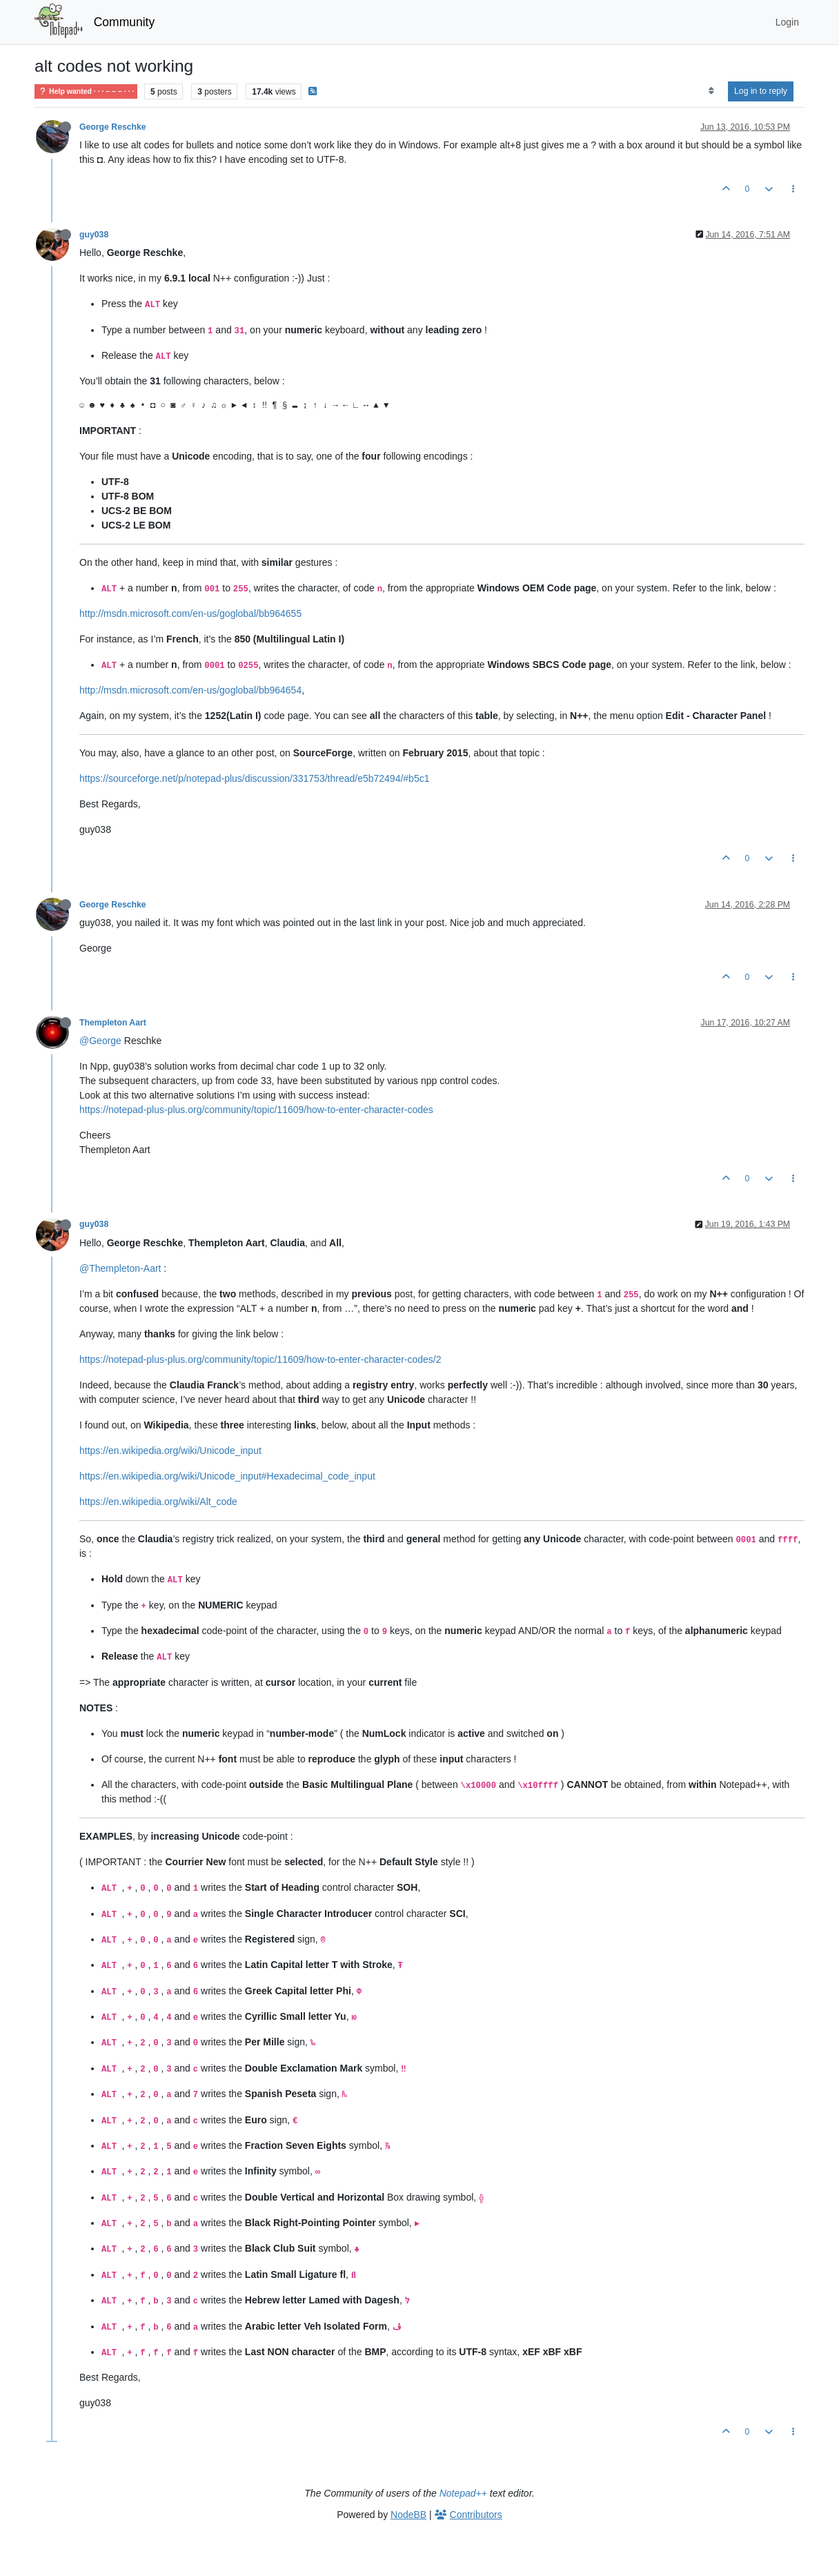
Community (124, 22)
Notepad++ (463, 2493)
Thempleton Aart (112, 1023)
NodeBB (408, 2514)
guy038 (93, 234)
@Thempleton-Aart (120, 1268)
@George (100, 1040)
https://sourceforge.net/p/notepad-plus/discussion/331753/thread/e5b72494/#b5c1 (254, 778)
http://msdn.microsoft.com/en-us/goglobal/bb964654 (190, 690)
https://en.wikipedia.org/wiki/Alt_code (158, 1501)
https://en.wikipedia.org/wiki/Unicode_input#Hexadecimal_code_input (227, 1476)
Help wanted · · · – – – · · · (86, 91)
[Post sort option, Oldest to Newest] (711, 91)
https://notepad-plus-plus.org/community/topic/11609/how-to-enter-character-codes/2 (260, 1359)
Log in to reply (760, 91)
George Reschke (112, 127)
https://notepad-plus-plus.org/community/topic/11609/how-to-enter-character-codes (256, 1109)
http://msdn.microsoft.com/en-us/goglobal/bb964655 (190, 613)
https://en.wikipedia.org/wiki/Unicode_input (170, 1450)
